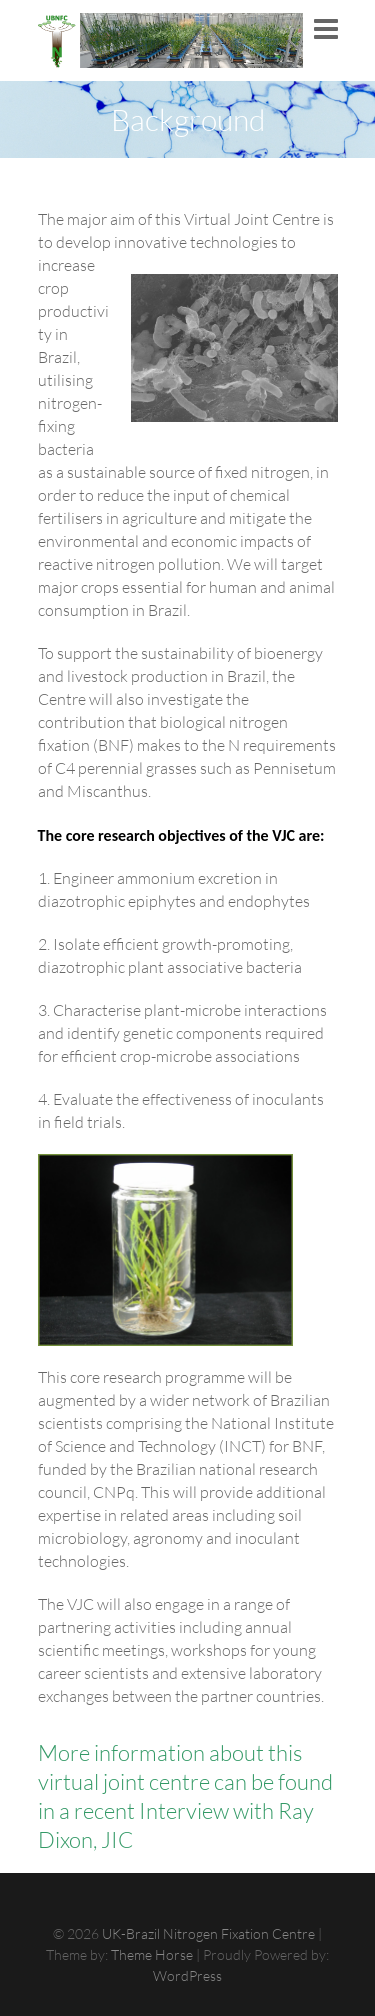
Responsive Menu (326, 29)
